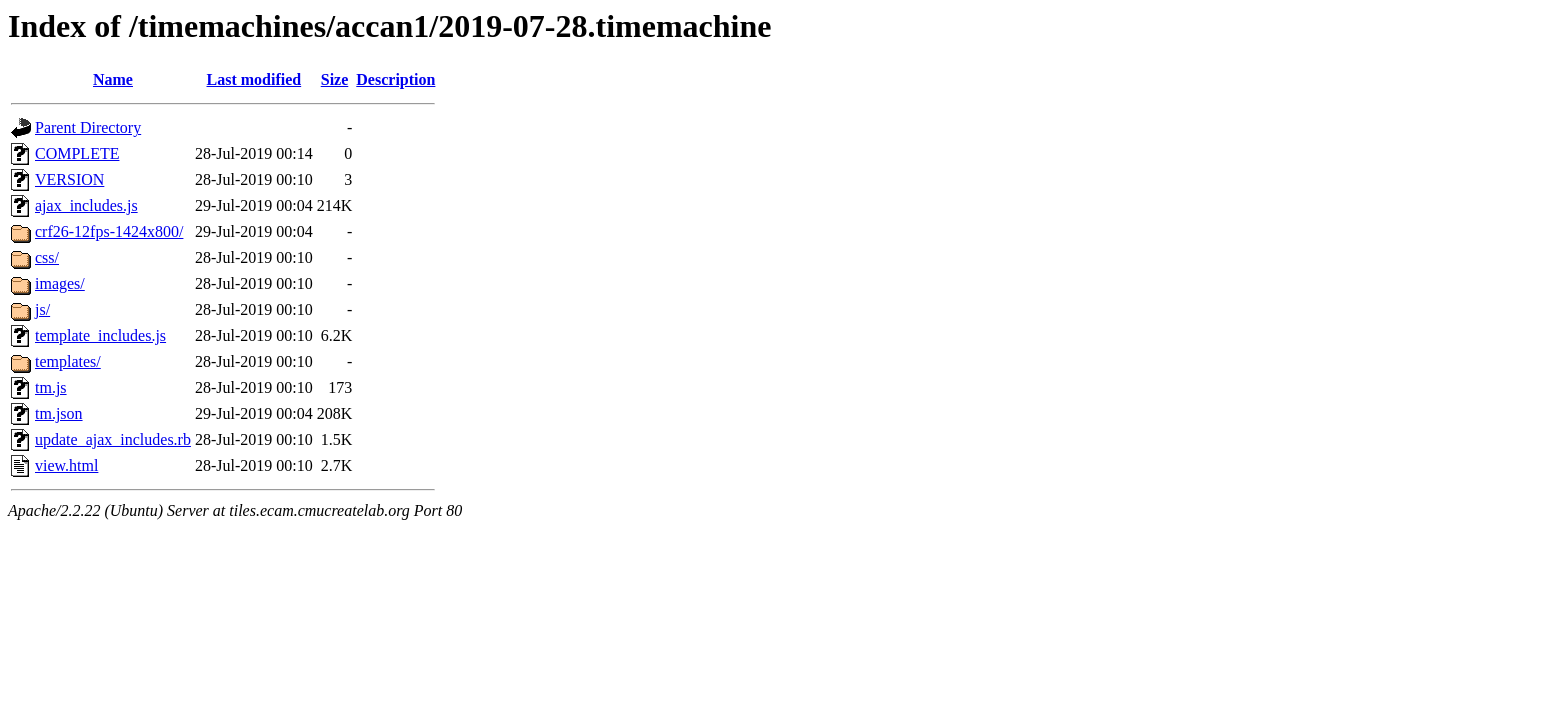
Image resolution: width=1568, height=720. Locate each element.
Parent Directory (88, 127)
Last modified (254, 79)
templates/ (68, 361)
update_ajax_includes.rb (113, 439)
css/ (47, 257)
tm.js (51, 387)
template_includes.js (100, 335)
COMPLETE (77, 153)
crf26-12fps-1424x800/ (109, 231)
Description (395, 79)
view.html (66, 465)
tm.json (59, 413)
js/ (42, 309)
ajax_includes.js (86, 205)
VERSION (69, 179)
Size (335, 79)
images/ (60, 283)
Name (113, 79)
